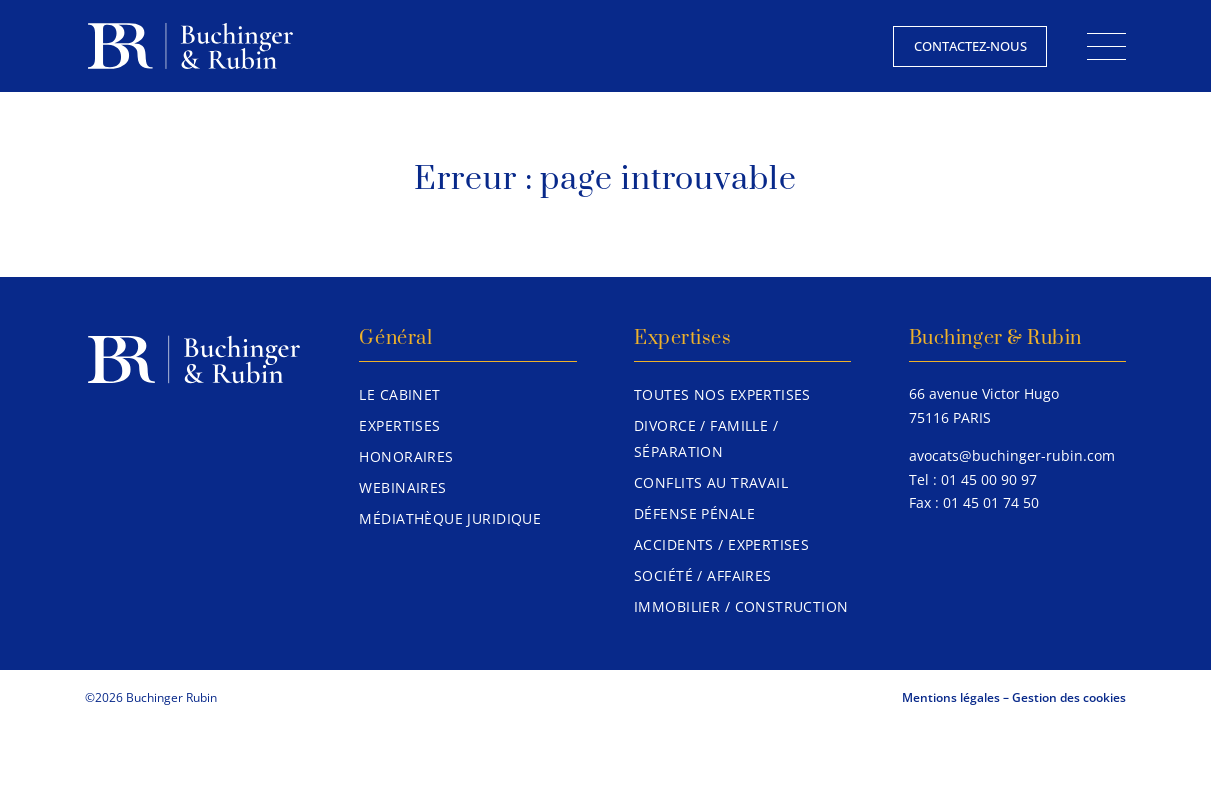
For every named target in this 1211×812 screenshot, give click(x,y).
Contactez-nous (970, 46)
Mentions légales (951, 697)
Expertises (399, 425)
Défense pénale (694, 513)
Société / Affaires (703, 575)
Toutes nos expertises (722, 394)
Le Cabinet (399, 394)
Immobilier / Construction (741, 606)
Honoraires (406, 456)
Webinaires (402, 487)
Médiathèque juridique (450, 518)
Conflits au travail (711, 482)
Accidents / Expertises (721, 544)
